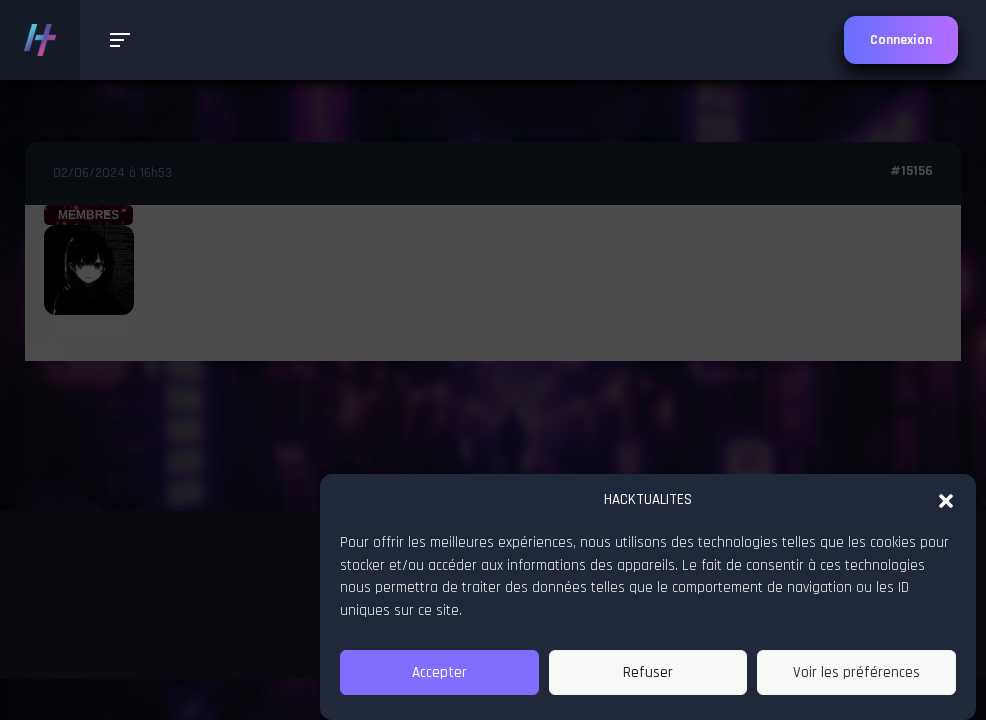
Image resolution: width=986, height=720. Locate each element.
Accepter (439, 672)
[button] (946, 499)
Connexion (901, 40)
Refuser (648, 672)
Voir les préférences (856, 672)
